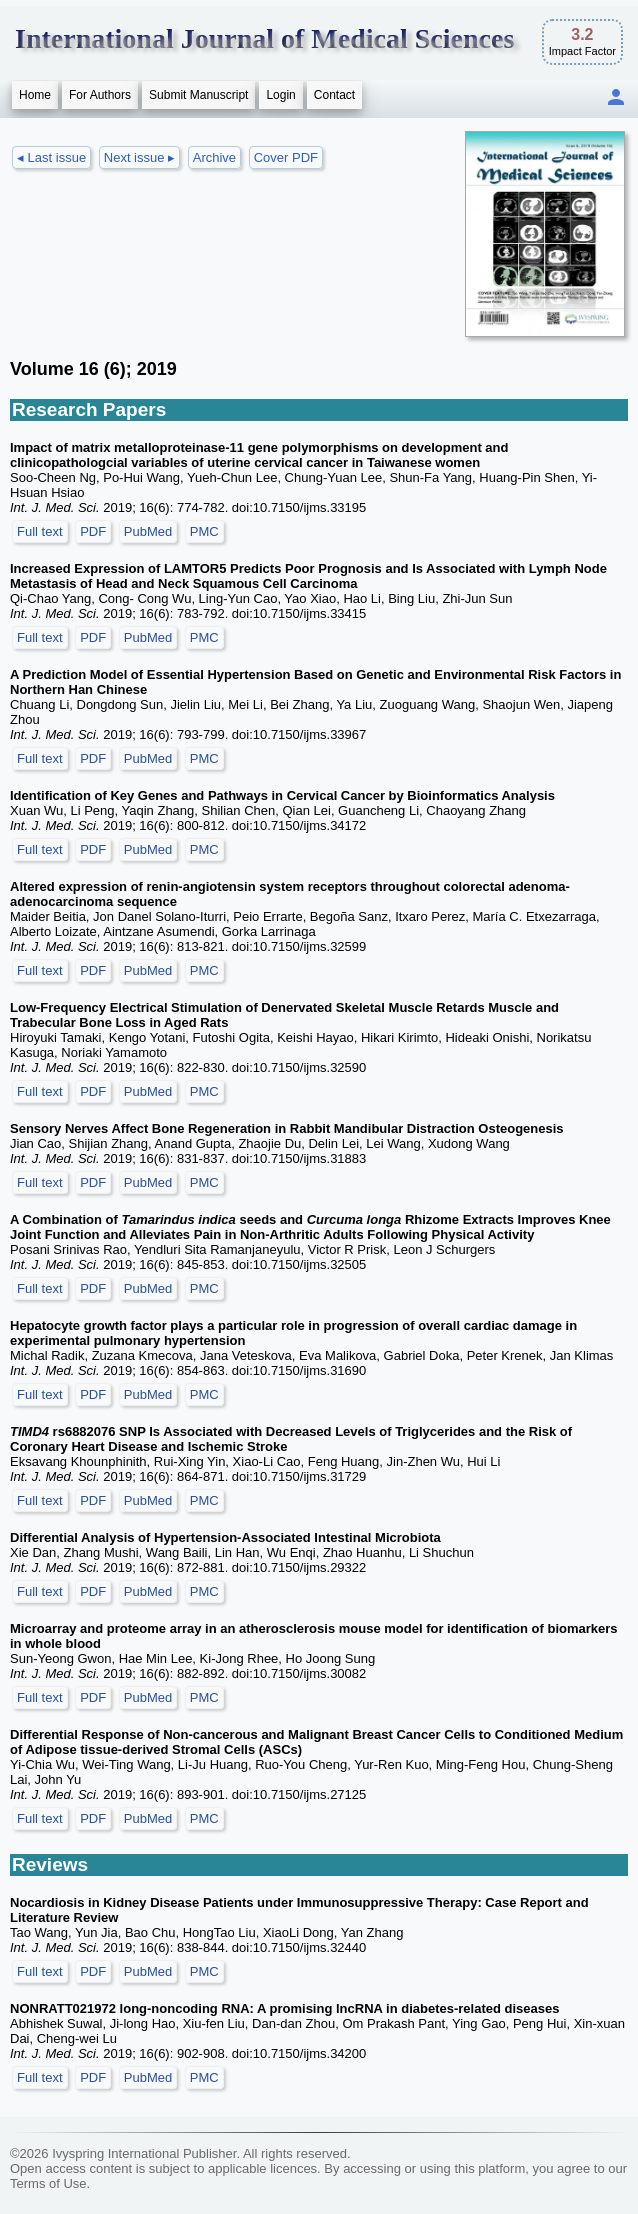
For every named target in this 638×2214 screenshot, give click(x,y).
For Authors (100, 95)
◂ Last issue (51, 157)
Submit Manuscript (198, 95)
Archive (214, 157)
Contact (334, 95)
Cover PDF (286, 157)
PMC (204, 531)
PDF (93, 531)
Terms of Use (48, 2183)
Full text (40, 531)
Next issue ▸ (139, 157)
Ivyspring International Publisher (144, 2153)
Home (35, 95)
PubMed (148, 531)
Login (280, 95)
